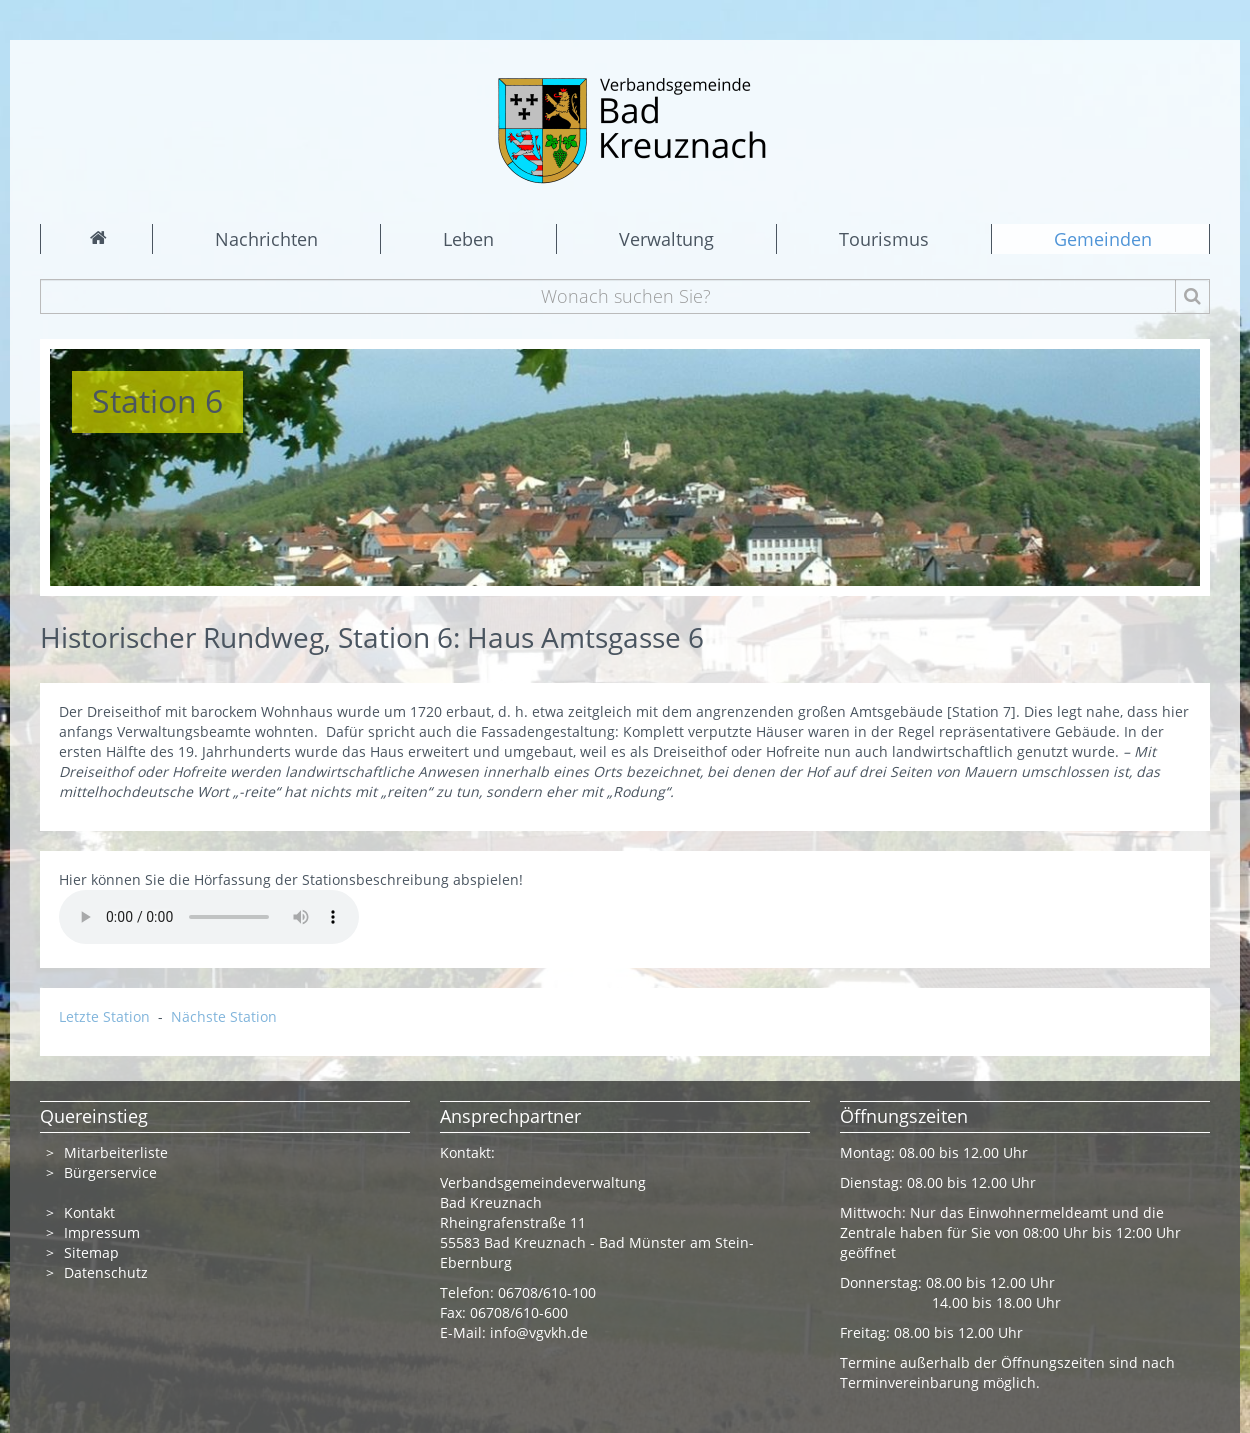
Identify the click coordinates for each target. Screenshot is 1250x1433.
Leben (468, 239)
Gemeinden (1103, 239)
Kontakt (89, 1212)
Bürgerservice (110, 1172)
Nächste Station (224, 1016)
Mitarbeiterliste (116, 1152)
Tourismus (884, 239)
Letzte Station (106, 1016)
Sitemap (91, 1252)
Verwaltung (666, 239)
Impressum (102, 1232)
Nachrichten (266, 239)
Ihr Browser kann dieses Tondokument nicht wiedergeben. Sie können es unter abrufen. (209, 917)
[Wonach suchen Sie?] (625, 296)
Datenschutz (108, 1272)
